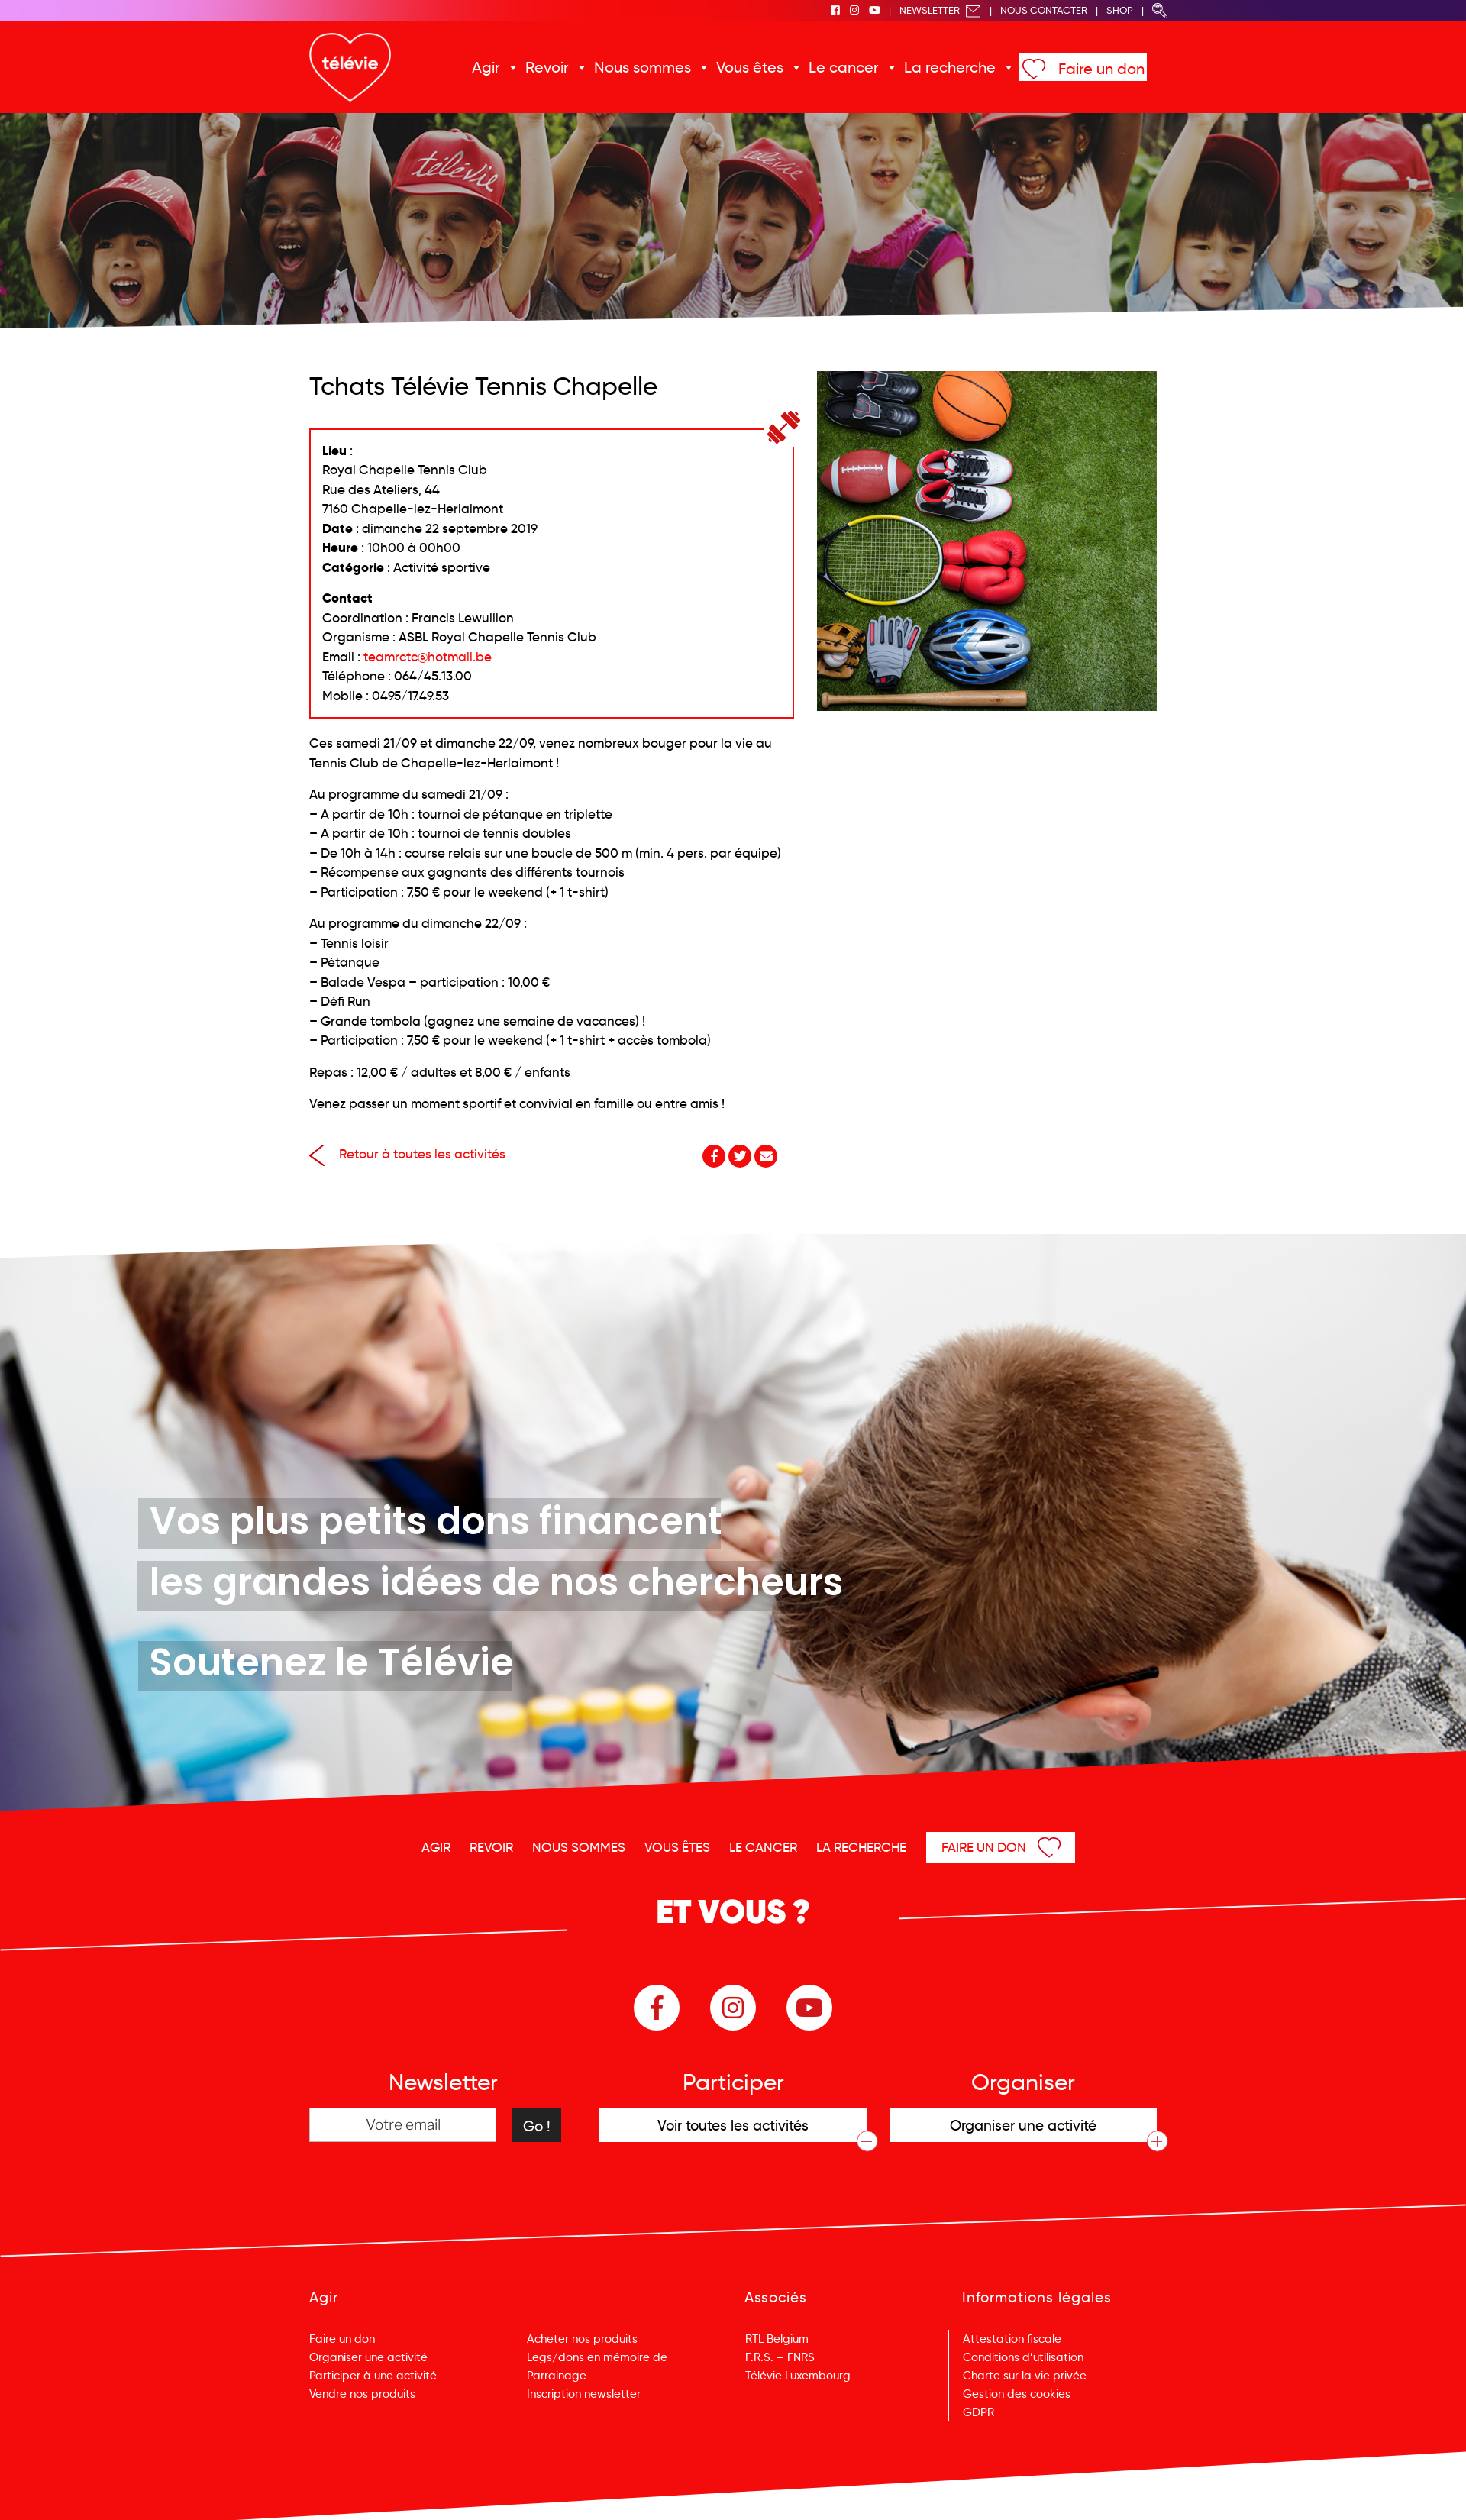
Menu (1376, 2487)
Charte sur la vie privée (1025, 2376)
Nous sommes (642, 67)
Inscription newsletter (584, 2394)
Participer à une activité (373, 2376)
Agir (486, 67)
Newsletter (940, 10)
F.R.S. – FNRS (780, 2357)
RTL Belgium (777, 2339)
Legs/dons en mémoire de (597, 2357)
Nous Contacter (1043, 10)
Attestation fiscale (1012, 2339)
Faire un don (1101, 69)
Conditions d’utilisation (1023, 2357)
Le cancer (844, 67)
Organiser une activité (368, 2357)
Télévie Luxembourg (798, 2376)
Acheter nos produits (582, 2339)
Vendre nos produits (362, 2394)
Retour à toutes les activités (407, 1154)
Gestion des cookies (1016, 2394)
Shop (1119, 10)
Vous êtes (749, 67)
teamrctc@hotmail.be (427, 657)
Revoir (547, 67)
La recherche (950, 67)
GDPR (978, 2412)
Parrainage (556, 2376)
